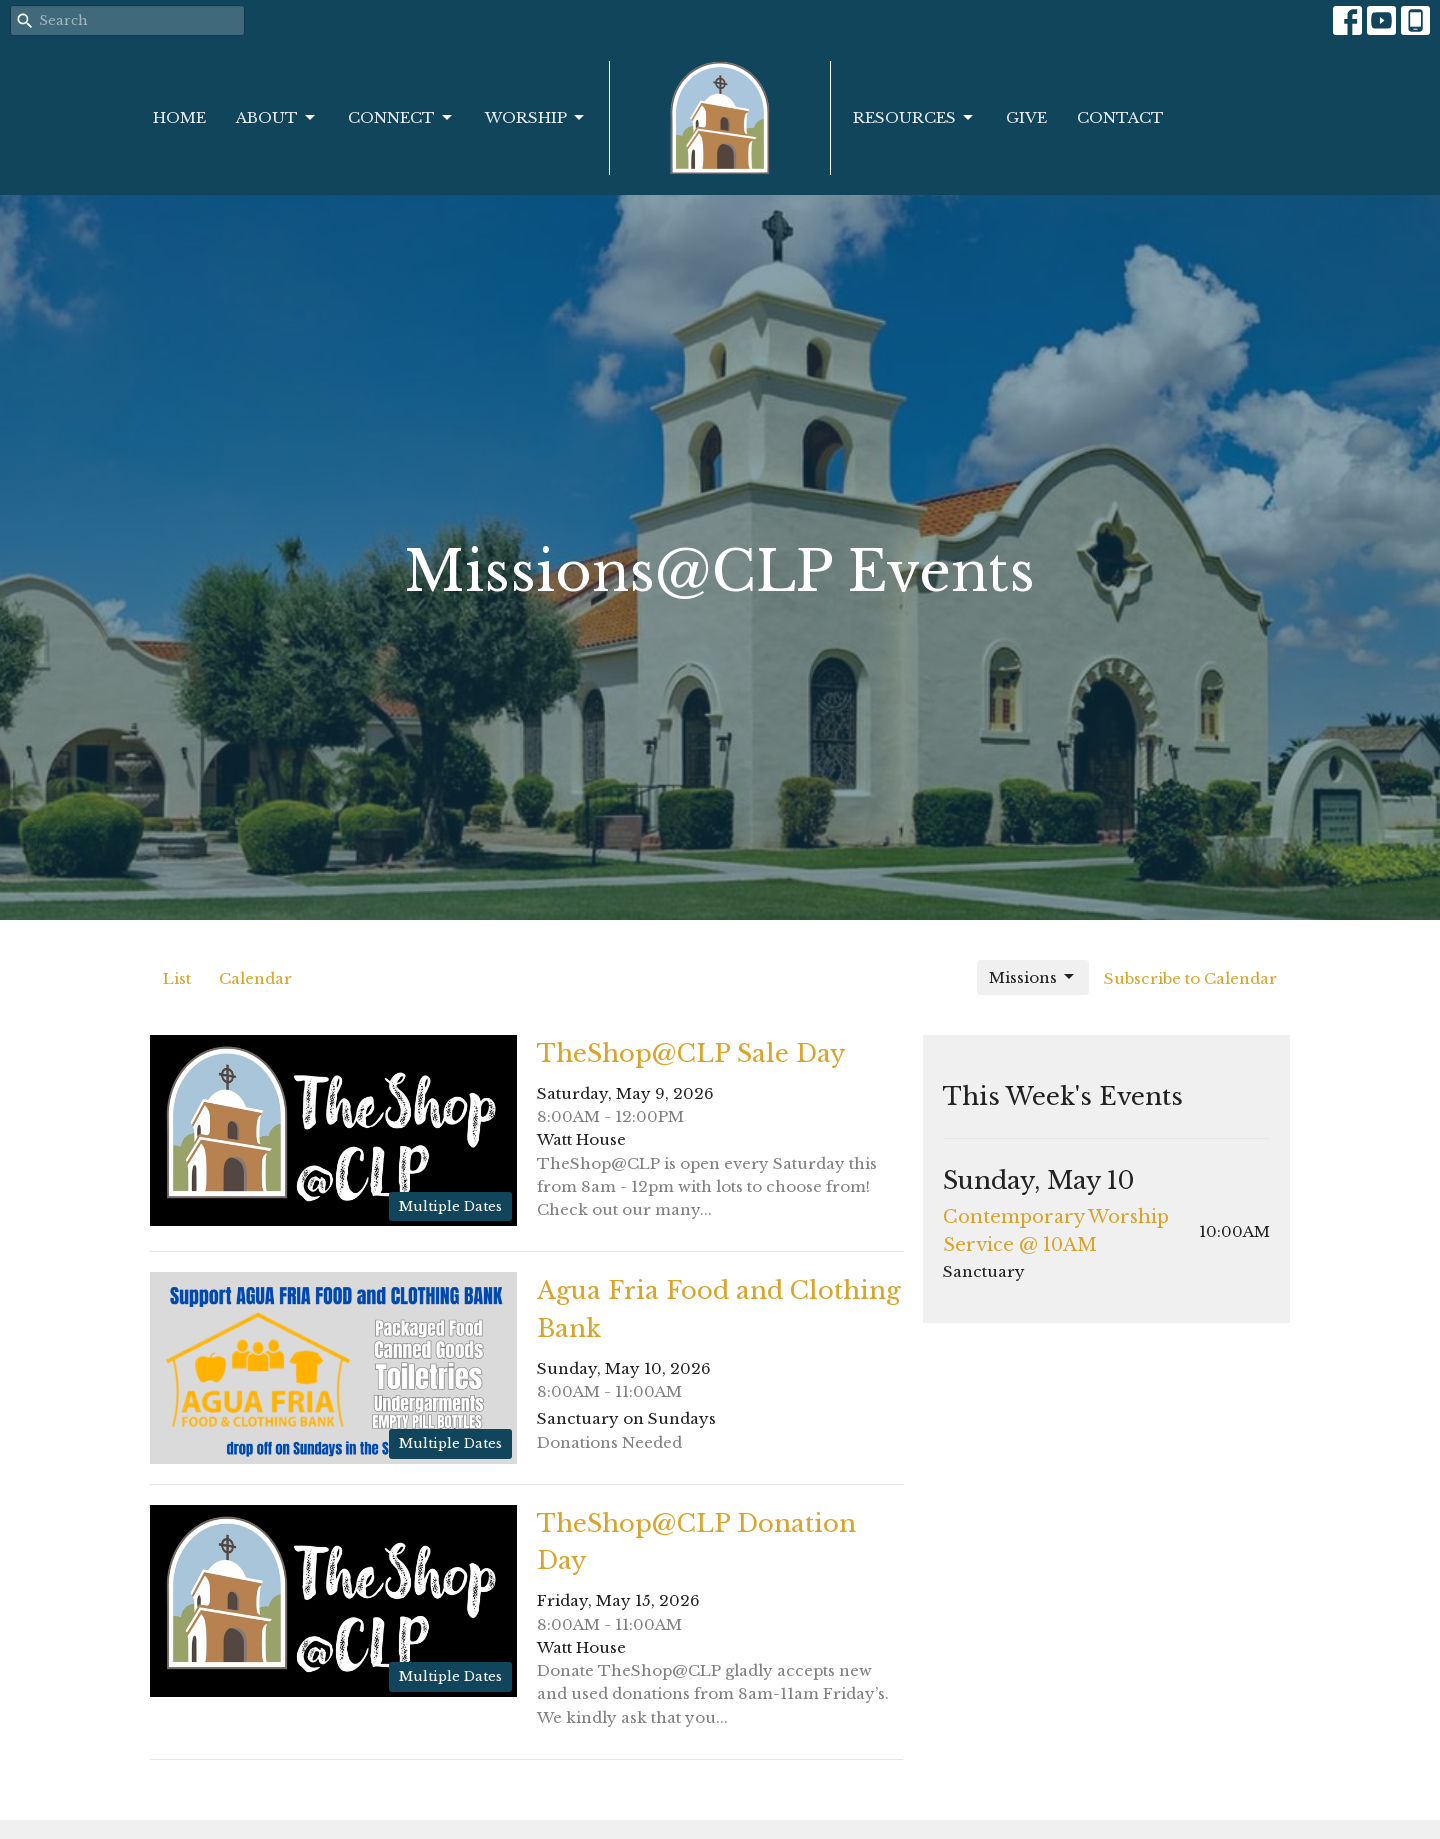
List (177, 978)
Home (179, 117)
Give (1026, 117)
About (277, 118)
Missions (1033, 977)
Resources (914, 118)
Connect (401, 118)
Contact (1120, 117)
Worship (536, 118)
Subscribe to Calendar (1190, 978)
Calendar (255, 978)
